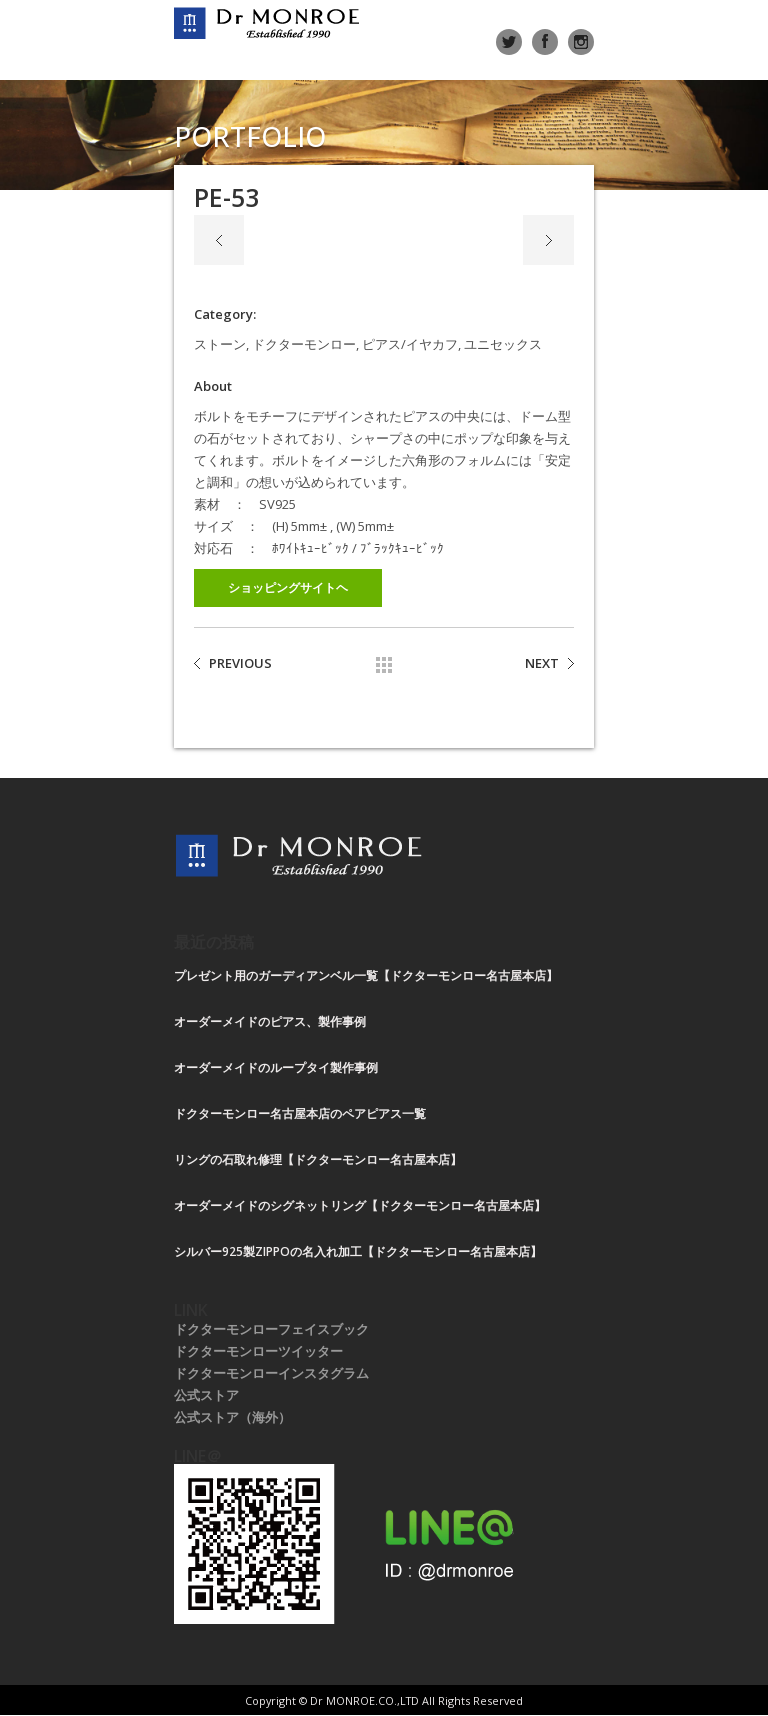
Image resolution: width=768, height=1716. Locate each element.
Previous (219, 240)
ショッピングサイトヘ (288, 587)
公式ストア (206, 1395)
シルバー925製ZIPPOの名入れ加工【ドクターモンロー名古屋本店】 (358, 1251)
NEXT (542, 663)
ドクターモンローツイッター (258, 1351)
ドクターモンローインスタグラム (271, 1373)
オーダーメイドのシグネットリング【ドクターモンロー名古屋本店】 (360, 1205)
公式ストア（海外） (232, 1417)
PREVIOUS (240, 663)
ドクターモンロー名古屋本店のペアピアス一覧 (300, 1113)
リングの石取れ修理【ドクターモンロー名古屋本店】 (318, 1159)
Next (548, 240)
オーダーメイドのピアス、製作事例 (270, 1021)
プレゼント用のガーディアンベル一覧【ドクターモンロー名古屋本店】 (366, 975)
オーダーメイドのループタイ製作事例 (276, 1067)
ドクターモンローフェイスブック (271, 1329)
